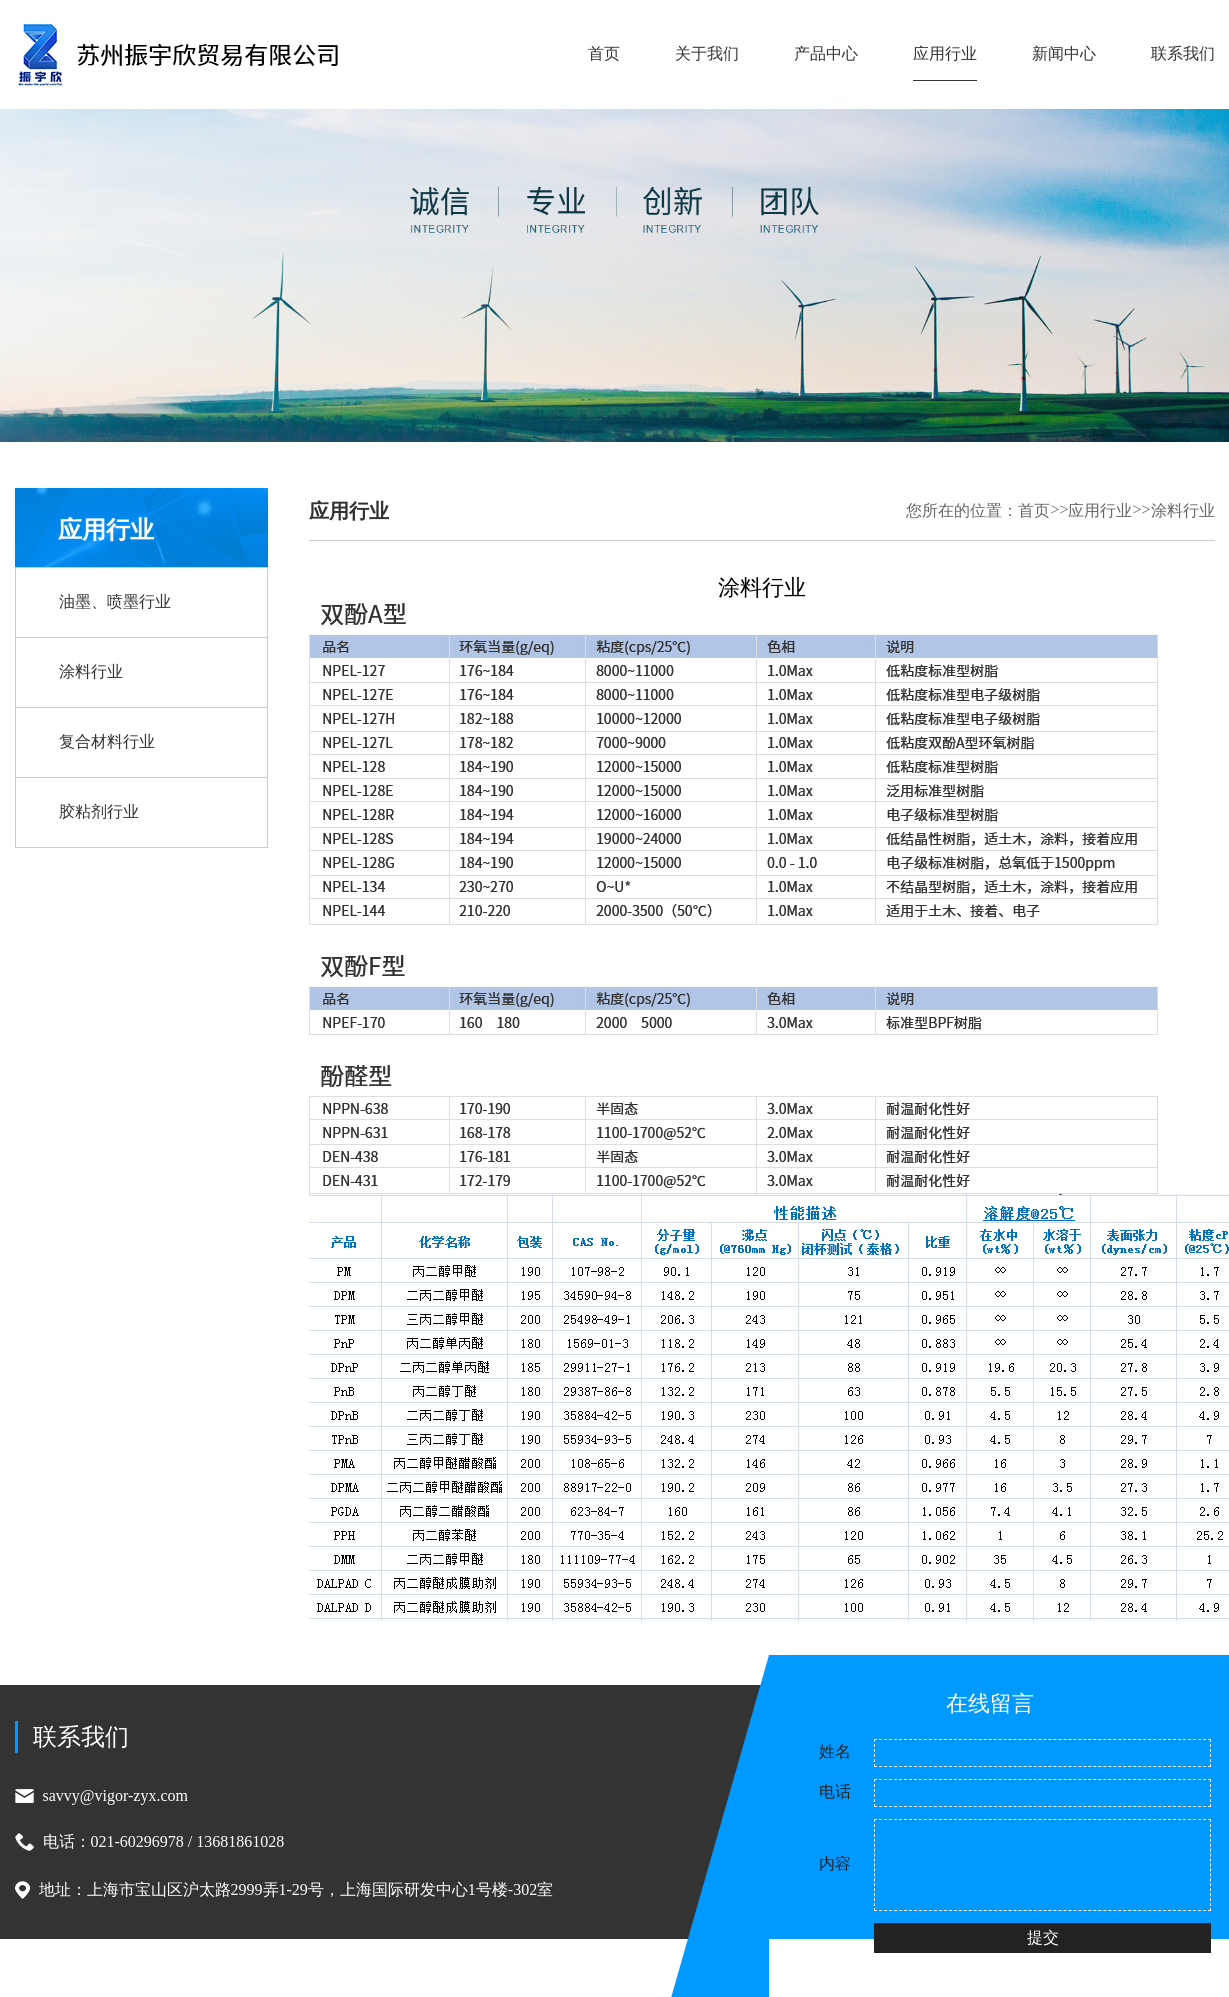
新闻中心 (1064, 53)
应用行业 (945, 53)
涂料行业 (1183, 510)
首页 (604, 53)
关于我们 (707, 53)
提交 (1043, 1937)
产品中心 (826, 53)
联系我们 (1183, 53)
